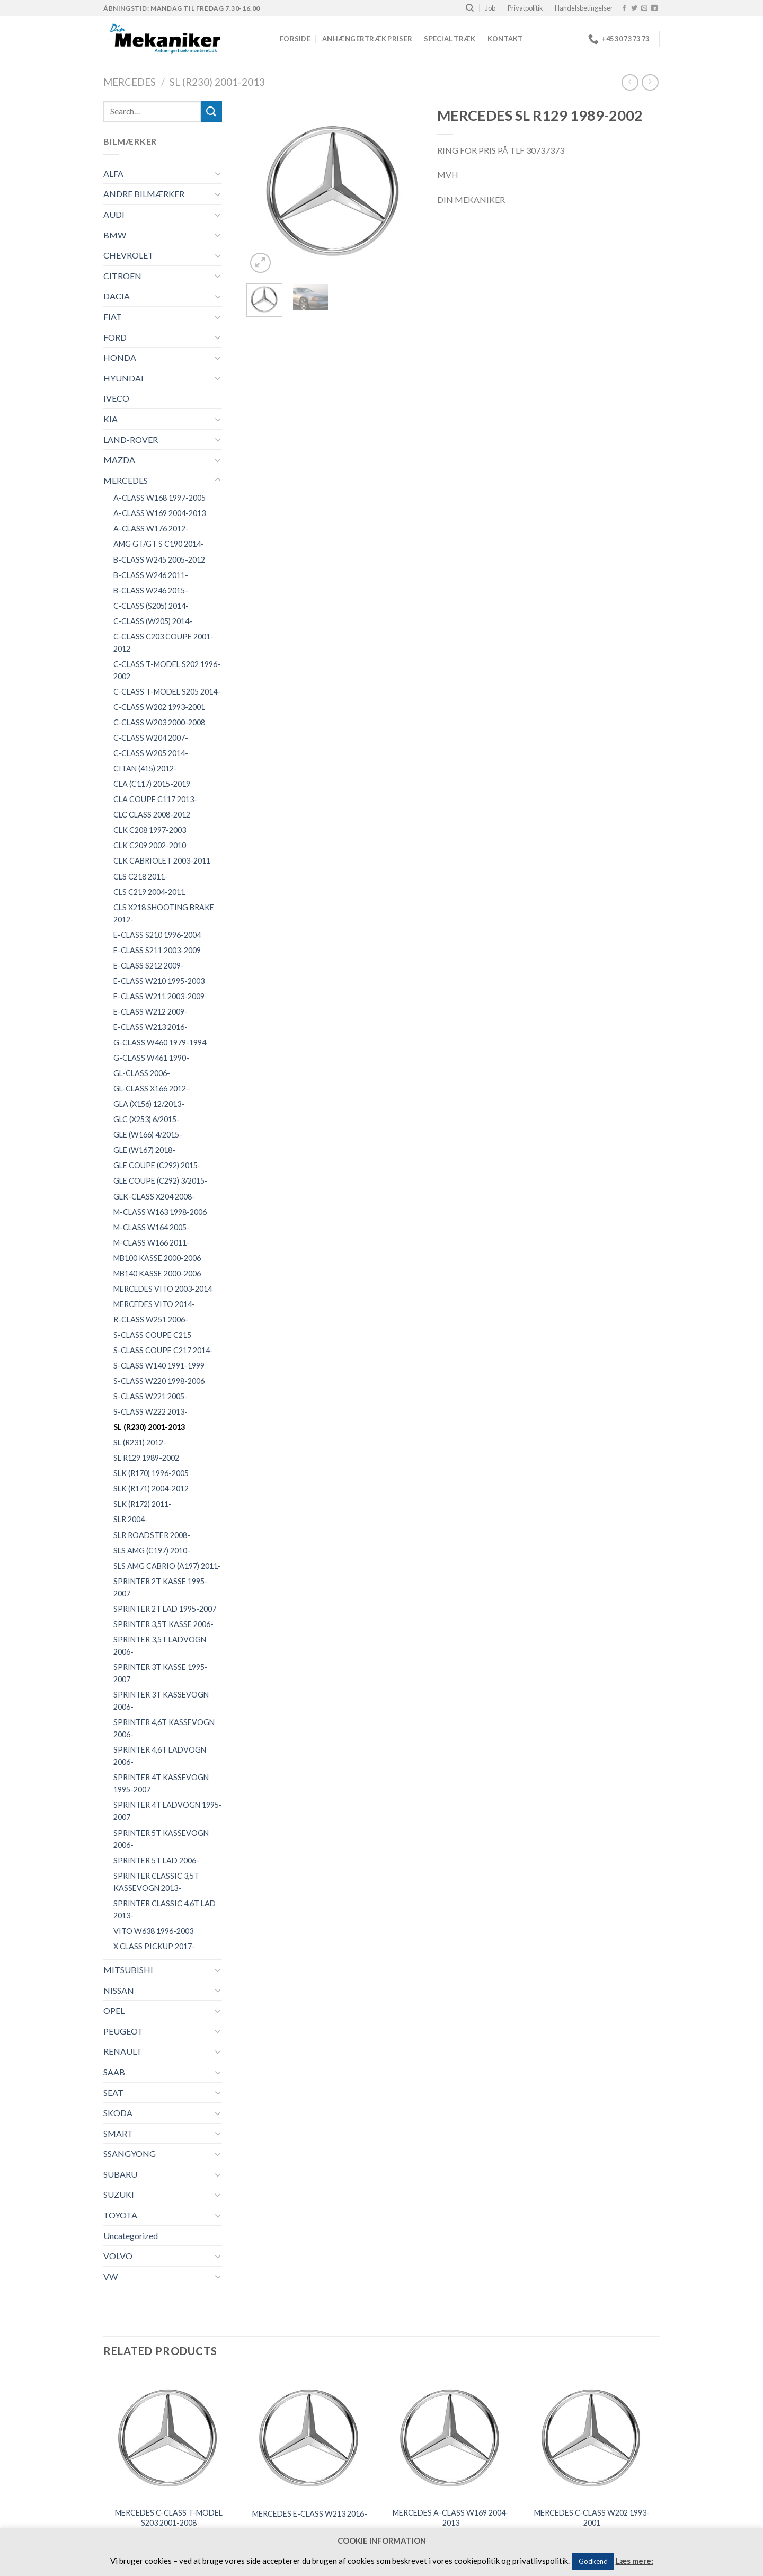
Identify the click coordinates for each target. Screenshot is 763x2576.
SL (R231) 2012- (139, 1442)
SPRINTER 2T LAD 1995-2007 (164, 1608)
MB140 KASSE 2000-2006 (157, 1273)
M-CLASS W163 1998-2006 (160, 1211)
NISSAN (118, 1990)
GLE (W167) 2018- (144, 1149)
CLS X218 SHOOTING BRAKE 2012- (163, 913)
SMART (118, 2133)
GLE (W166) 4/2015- (147, 1134)
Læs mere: (634, 2560)
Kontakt (505, 38)
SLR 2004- (130, 1519)
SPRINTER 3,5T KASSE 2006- (163, 1624)
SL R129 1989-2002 (146, 1457)
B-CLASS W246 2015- (150, 590)
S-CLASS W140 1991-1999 (159, 1365)
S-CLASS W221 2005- (150, 1396)
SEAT (113, 2093)
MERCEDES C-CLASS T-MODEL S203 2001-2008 (169, 2517)
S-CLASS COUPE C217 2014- (163, 1350)
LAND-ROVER (130, 439)
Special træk (449, 38)
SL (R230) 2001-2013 (217, 82)
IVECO (116, 398)
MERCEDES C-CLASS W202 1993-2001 (592, 2517)
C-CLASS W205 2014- (150, 753)
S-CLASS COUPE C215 (152, 1334)
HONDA (119, 357)
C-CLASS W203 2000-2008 (159, 722)
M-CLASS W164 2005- (151, 1227)
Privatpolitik (525, 8)
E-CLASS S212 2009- (148, 965)
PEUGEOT (123, 2031)
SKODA (117, 2113)
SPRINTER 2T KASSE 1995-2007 (160, 1587)
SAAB (114, 2072)
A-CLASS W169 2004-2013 (159, 513)
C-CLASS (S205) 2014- (151, 605)
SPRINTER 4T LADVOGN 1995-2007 (167, 1811)
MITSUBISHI (128, 1970)
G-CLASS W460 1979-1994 (159, 1042)
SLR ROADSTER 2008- (151, 1535)
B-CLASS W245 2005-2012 (159, 559)
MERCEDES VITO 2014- (154, 1304)
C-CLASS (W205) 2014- (152, 621)
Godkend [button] (593, 2561)
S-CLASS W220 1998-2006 (159, 1380)
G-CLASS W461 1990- (151, 1057)
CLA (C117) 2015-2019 (151, 783)
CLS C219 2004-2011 (149, 891)
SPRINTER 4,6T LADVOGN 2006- (159, 1755)
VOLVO (117, 2256)
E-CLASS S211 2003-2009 (157, 950)
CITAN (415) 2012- (145, 768)
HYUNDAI (123, 378)
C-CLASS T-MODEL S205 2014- (166, 691)
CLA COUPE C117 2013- (155, 799)
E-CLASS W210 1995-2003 (159, 980)
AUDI (114, 214)
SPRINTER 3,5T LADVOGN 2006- (159, 1645)
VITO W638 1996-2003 (153, 1930)
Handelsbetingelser (584, 8)
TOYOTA (120, 2215)
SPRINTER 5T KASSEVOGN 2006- (161, 1839)
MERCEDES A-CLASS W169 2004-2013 (451, 2517)
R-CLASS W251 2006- (150, 1319)
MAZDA (119, 460)
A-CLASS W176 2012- (151, 528)
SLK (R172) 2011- (142, 1503)
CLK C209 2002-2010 (149, 845)
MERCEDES (129, 82)
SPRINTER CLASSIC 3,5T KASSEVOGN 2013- (156, 1882)
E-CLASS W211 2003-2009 (159, 996)
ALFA (113, 173)
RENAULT (122, 2051)
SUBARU (120, 2174)
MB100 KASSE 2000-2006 (157, 1258)
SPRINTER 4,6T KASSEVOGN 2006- (164, 1728)
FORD (115, 337)
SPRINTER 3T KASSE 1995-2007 (160, 1673)
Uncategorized (130, 2236)
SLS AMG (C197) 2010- (151, 1550)
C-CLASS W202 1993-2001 (159, 707)
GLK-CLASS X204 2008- (154, 1196)
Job (490, 8)
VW (110, 2276)
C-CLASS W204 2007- (150, 737)
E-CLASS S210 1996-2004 (157, 934)
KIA (110, 419)
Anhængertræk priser (367, 38)
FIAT (112, 317)
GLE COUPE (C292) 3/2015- (160, 1180)
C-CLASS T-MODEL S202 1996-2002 (166, 670)
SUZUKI (118, 2194)
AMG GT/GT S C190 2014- (158, 543)
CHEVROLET (128, 255)
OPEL (114, 2010)
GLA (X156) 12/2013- (148, 1103)
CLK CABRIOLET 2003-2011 (161, 860)
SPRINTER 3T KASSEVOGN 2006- (161, 1700)
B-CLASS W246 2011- (150, 575)
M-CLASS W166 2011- (151, 1242)
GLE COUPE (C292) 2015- (157, 1165)
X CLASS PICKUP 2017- (154, 1946)
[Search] (470, 8)
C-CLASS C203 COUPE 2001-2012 (163, 642)
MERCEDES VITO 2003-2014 (162, 1288)
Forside (295, 38)
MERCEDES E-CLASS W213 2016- (309, 2513)
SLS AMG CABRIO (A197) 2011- (167, 1565)
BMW (114, 235)
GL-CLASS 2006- (141, 1073)
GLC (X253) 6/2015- (146, 1119)
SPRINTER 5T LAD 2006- (156, 1860)
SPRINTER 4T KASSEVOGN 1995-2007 (161, 1783)
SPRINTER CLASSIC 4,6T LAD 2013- (164, 1909)
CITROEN (122, 276)
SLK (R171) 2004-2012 (151, 1488)
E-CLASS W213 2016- (150, 1027)
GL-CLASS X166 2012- (151, 1088)
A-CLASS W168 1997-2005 (159, 497)
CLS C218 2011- (140, 876)
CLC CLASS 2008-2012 (151, 814)
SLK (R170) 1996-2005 (151, 1473)
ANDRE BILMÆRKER (143, 194)
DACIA (116, 296)
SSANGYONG (129, 2153)
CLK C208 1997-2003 (149, 829)
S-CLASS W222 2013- (150, 1411)
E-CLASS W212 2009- (150, 1011)
